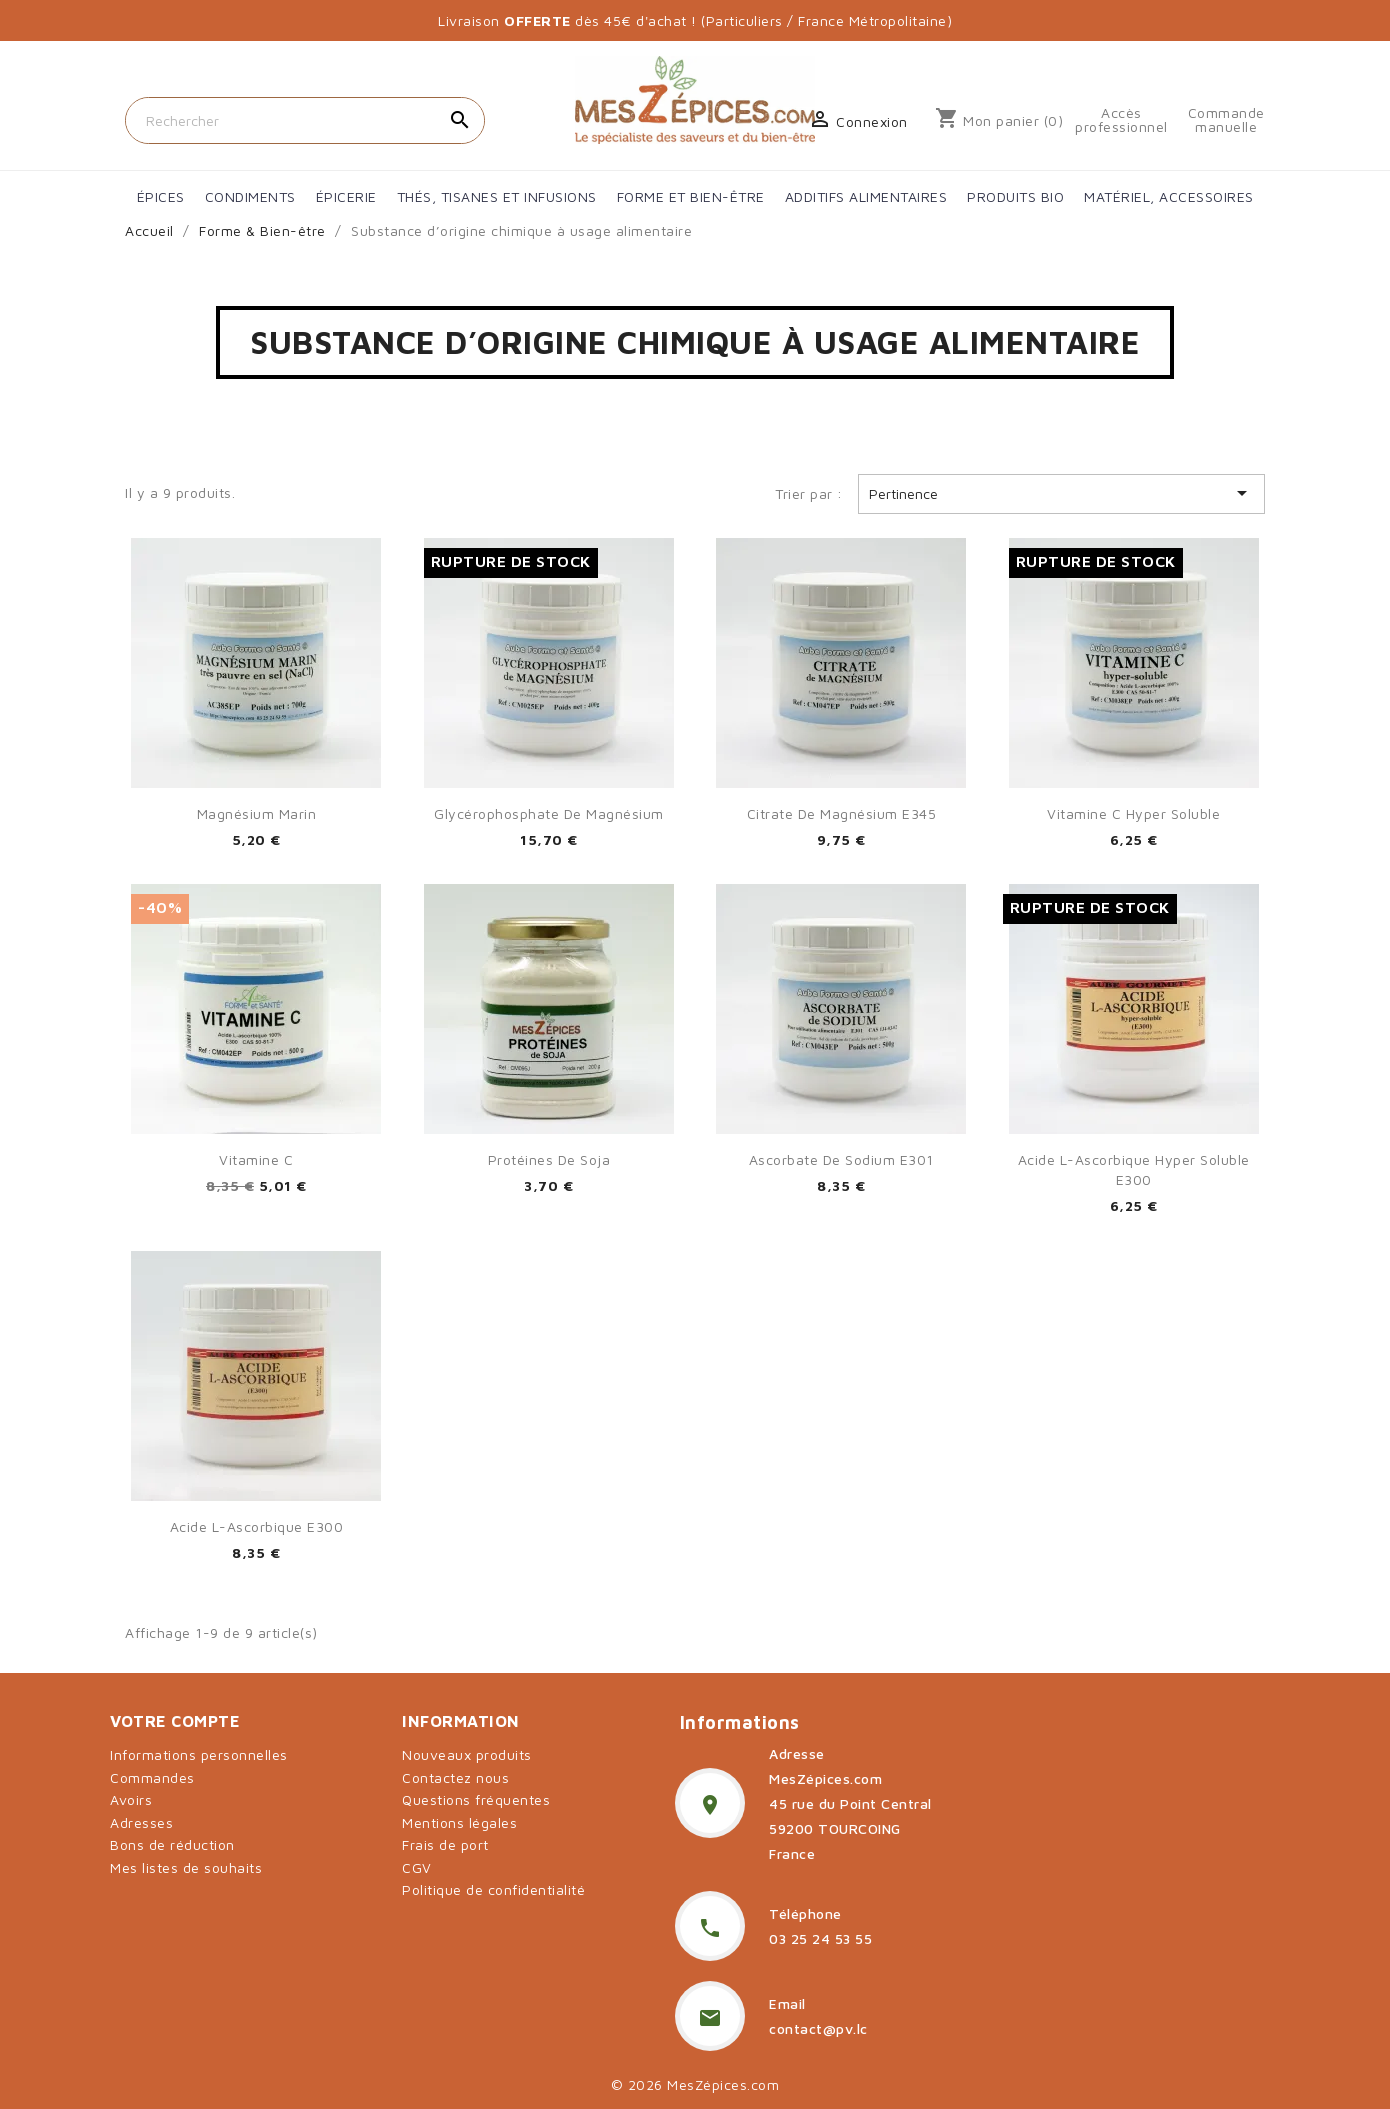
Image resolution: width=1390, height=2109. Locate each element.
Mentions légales (459, 1822)
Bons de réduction (172, 1844)
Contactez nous (455, 1777)
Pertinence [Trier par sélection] (1061, 493)
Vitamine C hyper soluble (1133, 813)
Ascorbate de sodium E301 (841, 1159)
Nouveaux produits (467, 1754)
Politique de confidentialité (493, 1889)
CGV (417, 1867)
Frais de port (445, 1844)
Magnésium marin (257, 813)
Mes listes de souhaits (186, 1867)
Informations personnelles (199, 1754)
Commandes (152, 1777)
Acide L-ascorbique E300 (257, 1526)
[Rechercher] (305, 120)
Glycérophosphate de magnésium (549, 813)
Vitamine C (256, 1159)
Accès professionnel (1121, 120)
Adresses (141, 1822)
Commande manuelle (1226, 120)
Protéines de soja (549, 1159)
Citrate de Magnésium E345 (842, 813)
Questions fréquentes (476, 1799)
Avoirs (131, 1799)
